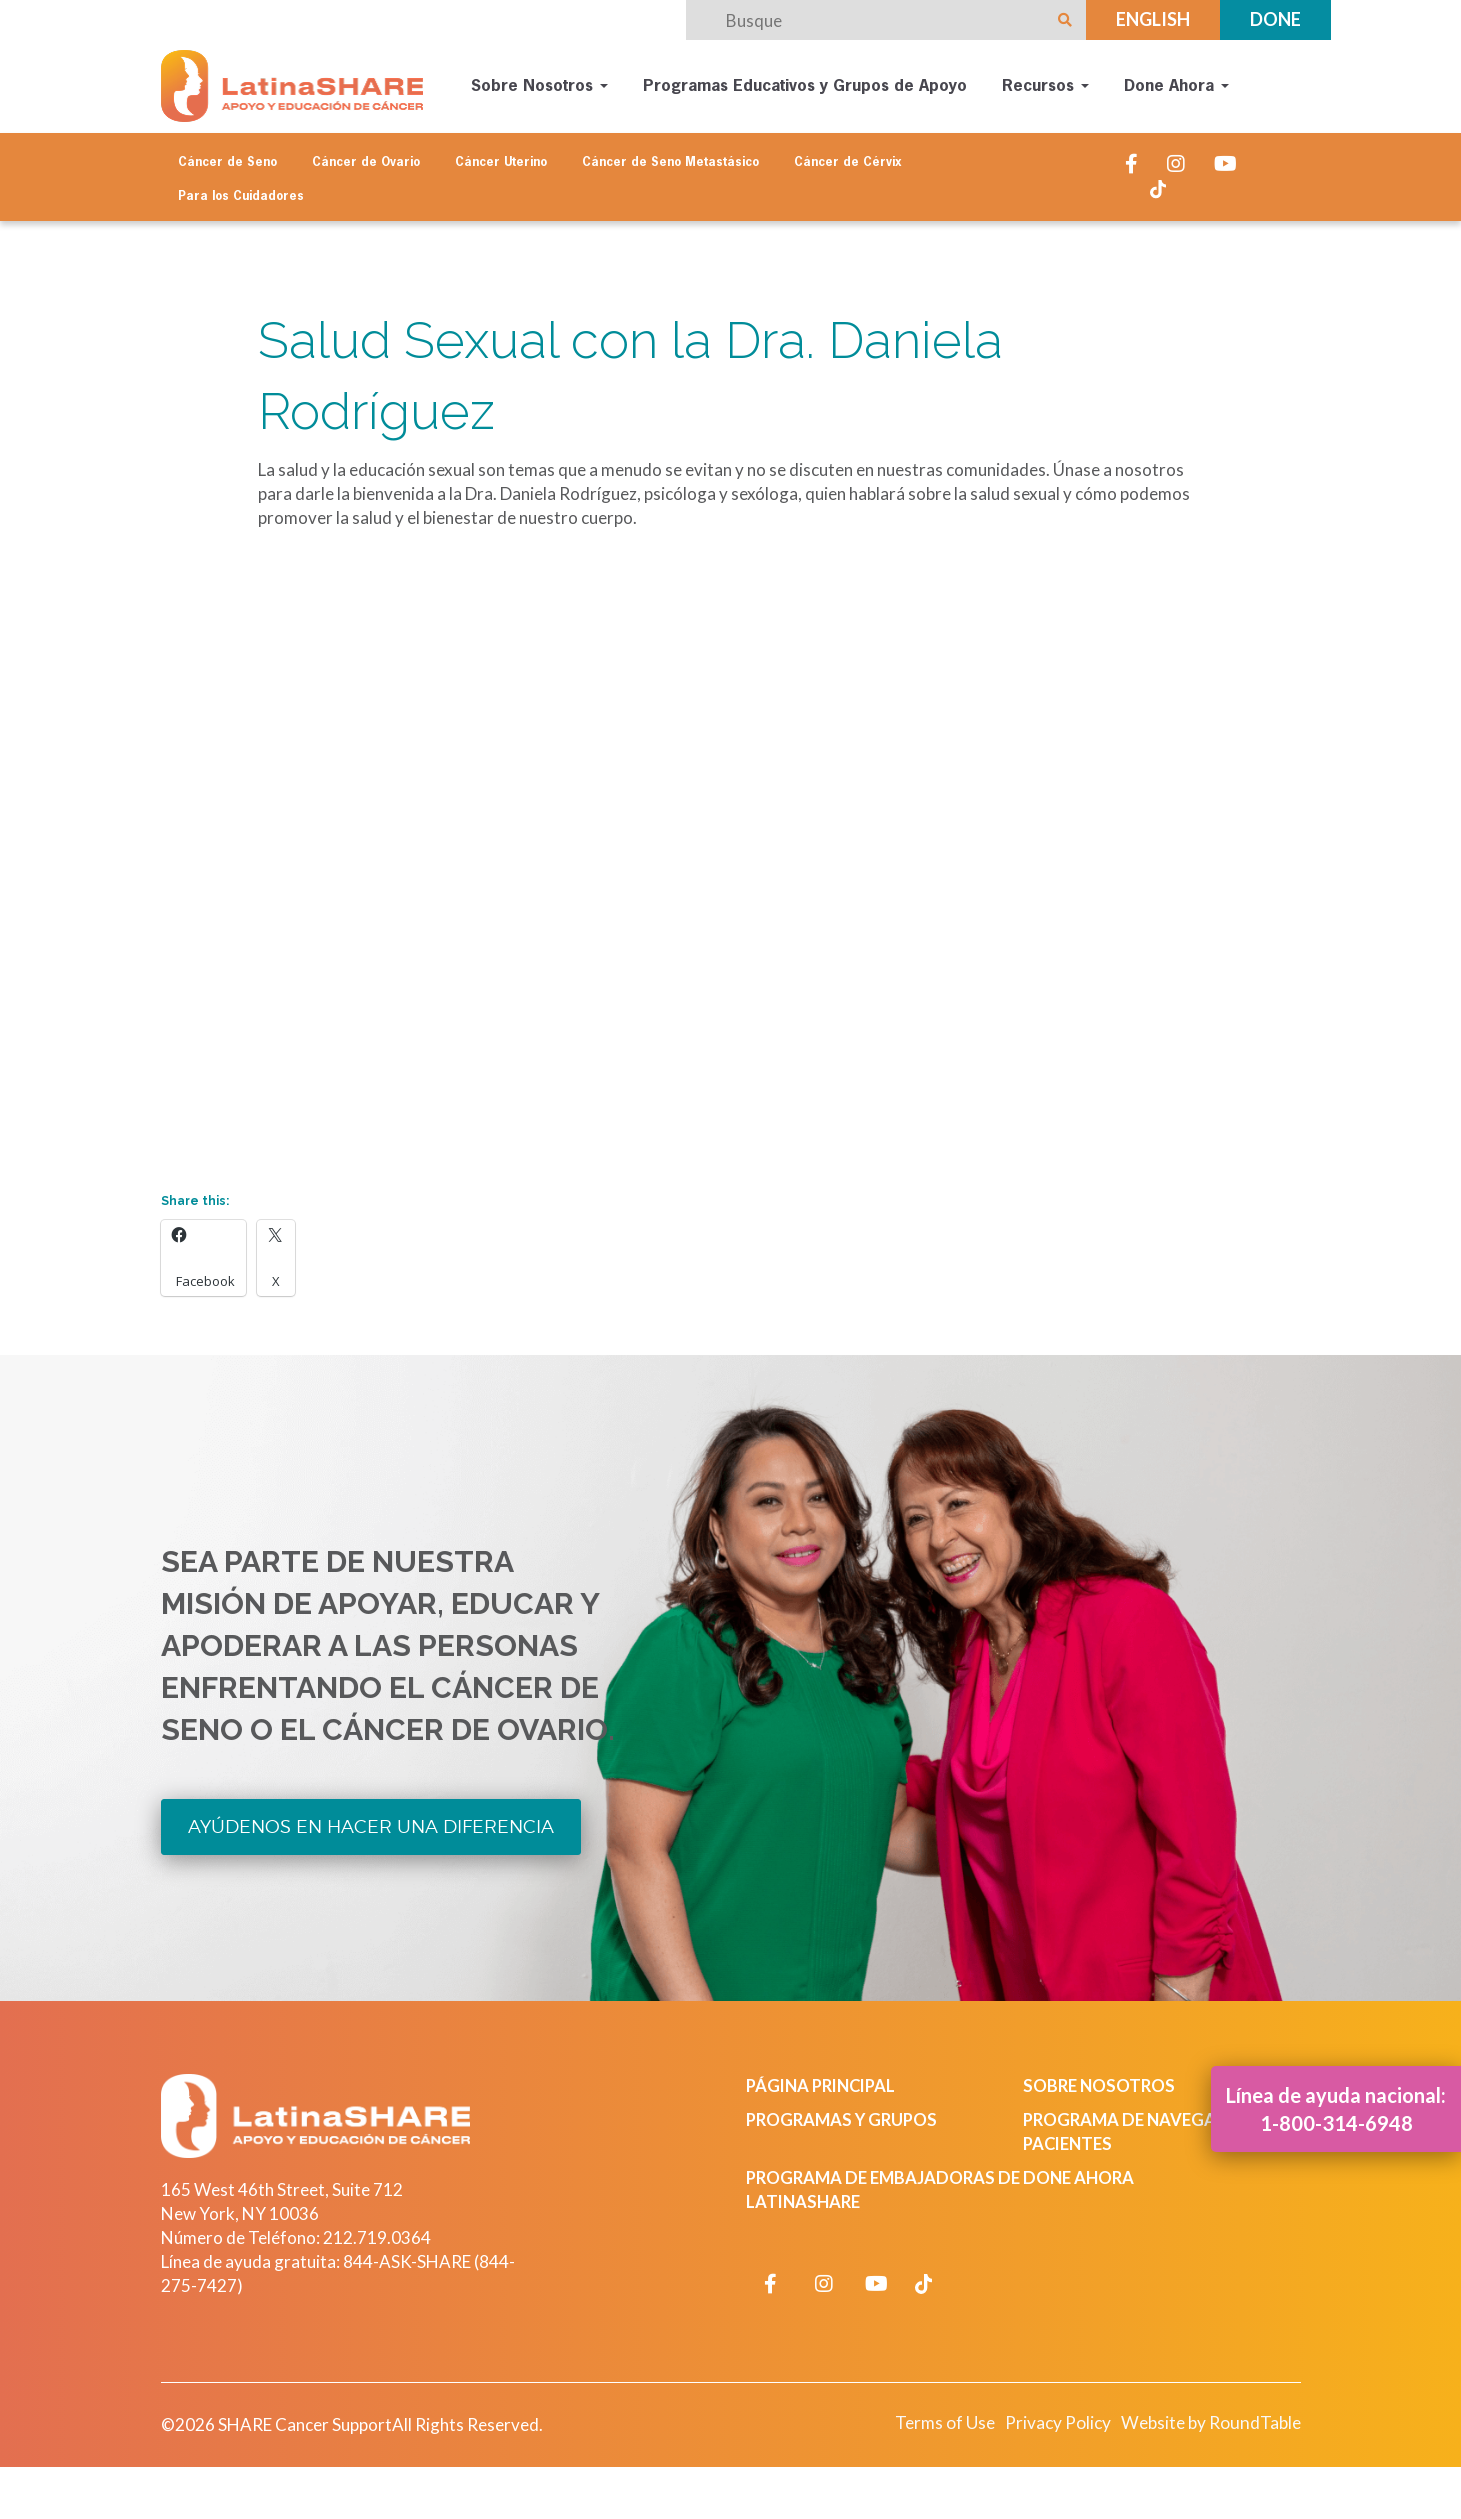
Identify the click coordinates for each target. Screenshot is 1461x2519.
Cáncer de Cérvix (848, 162)
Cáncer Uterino (501, 162)
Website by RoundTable (1207, 2424)
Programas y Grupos (844, 2120)
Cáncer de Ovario (366, 162)
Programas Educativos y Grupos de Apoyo (805, 86)
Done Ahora (1176, 86)
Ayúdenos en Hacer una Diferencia (372, 1827)
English (1153, 19)
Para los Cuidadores (241, 196)
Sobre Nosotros (539, 86)
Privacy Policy (1050, 2424)
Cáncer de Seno (227, 162)
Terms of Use (935, 2424)
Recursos (1045, 86)
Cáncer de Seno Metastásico (670, 162)
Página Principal (824, 2086)
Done (1275, 19)
